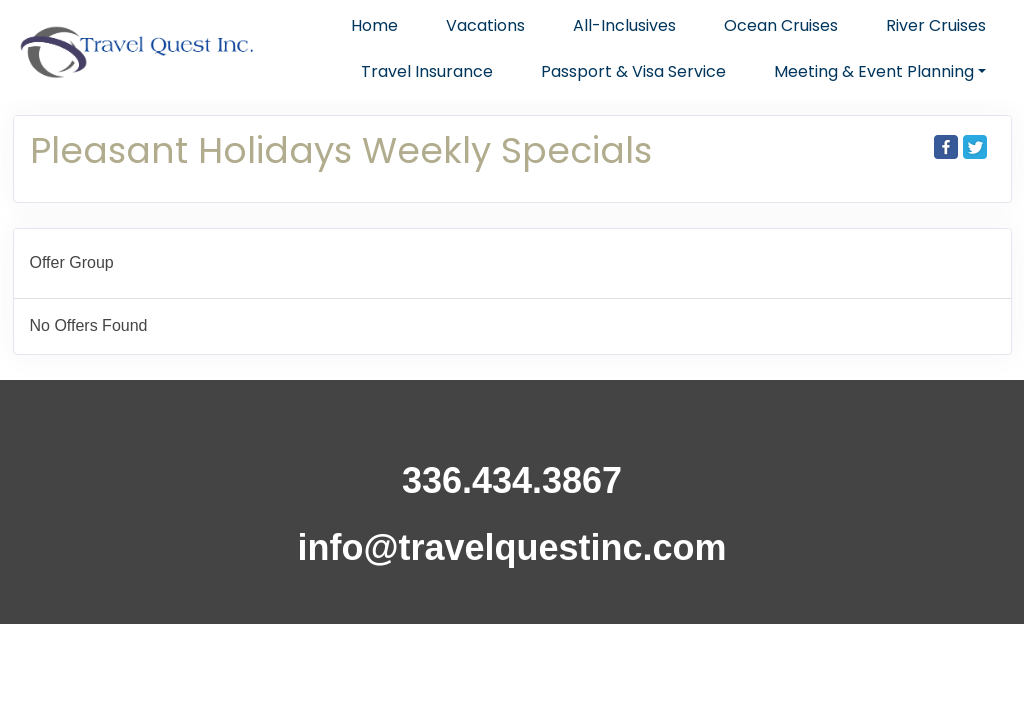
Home (374, 25)
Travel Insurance (427, 71)
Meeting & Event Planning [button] (874, 71)
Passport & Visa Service (633, 71)
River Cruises (936, 25)
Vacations (485, 25)
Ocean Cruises (781, 25)
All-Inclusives (624, 25)
